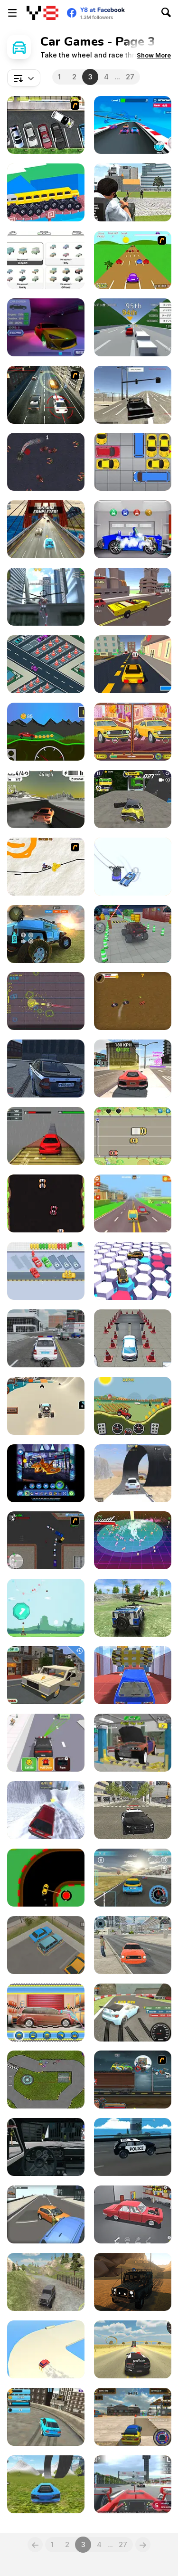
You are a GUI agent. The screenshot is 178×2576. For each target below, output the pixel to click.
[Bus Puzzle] (45, 1271)
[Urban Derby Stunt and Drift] (45, 2417)
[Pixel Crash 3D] (132, 597)
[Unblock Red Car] (132, 462)
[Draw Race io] (132, 867)
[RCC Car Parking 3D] (132, 934)
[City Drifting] (132, 2417)
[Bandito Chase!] (132, 1001)
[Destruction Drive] (132, 1473)
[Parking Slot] (45, 1945)
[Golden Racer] (132, 327)
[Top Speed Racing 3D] (132, 1068)
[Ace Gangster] (45, 1540)
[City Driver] (45, 2214)
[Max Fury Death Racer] (132, 2080)
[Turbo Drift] (132, 2013)
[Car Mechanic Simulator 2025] (132, 1743)
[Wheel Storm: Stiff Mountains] (45, 732)
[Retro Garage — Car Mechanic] (132, 2214)
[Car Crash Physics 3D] (45, 2484)
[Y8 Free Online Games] (42, 13)
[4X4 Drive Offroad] (132, 1608)
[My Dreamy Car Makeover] (45, 2013)
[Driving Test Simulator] (132, 1338)
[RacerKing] (132, 1271)
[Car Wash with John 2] (132, 529)
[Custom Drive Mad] (45, 192)
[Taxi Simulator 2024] (132, 1945)
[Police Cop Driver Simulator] (132, 1810)
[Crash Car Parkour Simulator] (132, 1675)
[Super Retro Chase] (132, 1540)
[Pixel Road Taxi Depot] (132, 1203)
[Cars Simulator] (132, 2349)
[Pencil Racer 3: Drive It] (45, 867)
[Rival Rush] (132, 1136)
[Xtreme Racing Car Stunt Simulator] (45, 1136)
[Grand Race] (132, 2484)
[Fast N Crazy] (45, 529)
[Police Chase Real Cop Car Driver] (132, 192)
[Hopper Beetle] (132, 260)
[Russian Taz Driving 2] (45, 1068)
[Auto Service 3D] (45, 327)
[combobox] (23, 77)
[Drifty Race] (45, 2349)
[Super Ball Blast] (45, 1608)
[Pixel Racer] (45, 1203)
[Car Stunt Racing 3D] (132, 125)
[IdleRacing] (45, 260)
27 (130, 76)
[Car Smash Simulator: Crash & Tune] (45, 1810)
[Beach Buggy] (45, 1406)
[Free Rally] (132, 395)
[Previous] (35, 2544)
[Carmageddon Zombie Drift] (45, 462)
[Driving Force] (45, 395)
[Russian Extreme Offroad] (45, 2282)
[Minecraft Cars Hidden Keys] (45, 1675)
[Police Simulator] (45, 1338)
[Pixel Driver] (132, 664)
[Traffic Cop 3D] (45, 1743)
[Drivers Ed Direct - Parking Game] (45, 125)
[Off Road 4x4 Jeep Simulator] (45, 934)
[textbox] (23, 78)
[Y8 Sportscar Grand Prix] (132, 1878)
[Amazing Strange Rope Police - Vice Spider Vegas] (45, 597)
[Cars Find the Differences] (132, 732)
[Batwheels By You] (45, 1473)
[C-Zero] (45, 1001)
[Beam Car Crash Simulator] (132, 2147)
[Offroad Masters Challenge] (132, 2282)
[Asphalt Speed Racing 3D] (45, 799)
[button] (154, 55)
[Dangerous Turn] (45, 1878)
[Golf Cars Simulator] (45, 2147)
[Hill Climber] (132, 1406)
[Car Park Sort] (45, 664)
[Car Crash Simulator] (132, 799)
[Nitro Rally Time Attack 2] (45, 2080)
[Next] (142, 2544)
